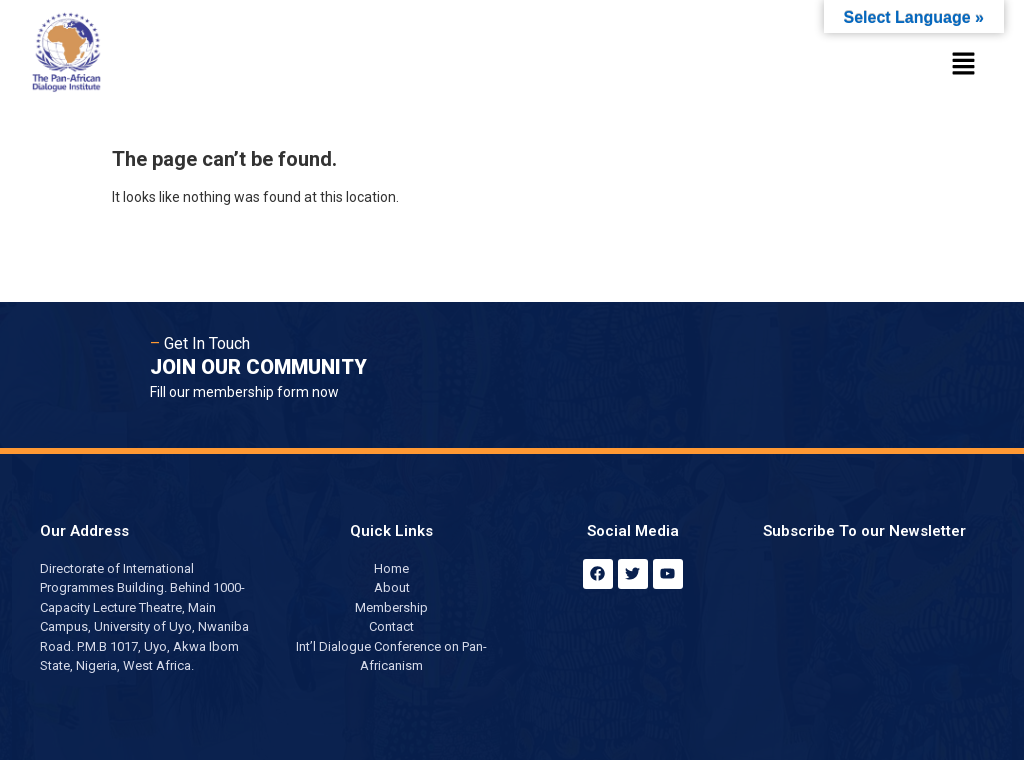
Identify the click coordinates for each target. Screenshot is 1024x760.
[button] (964, 65)
